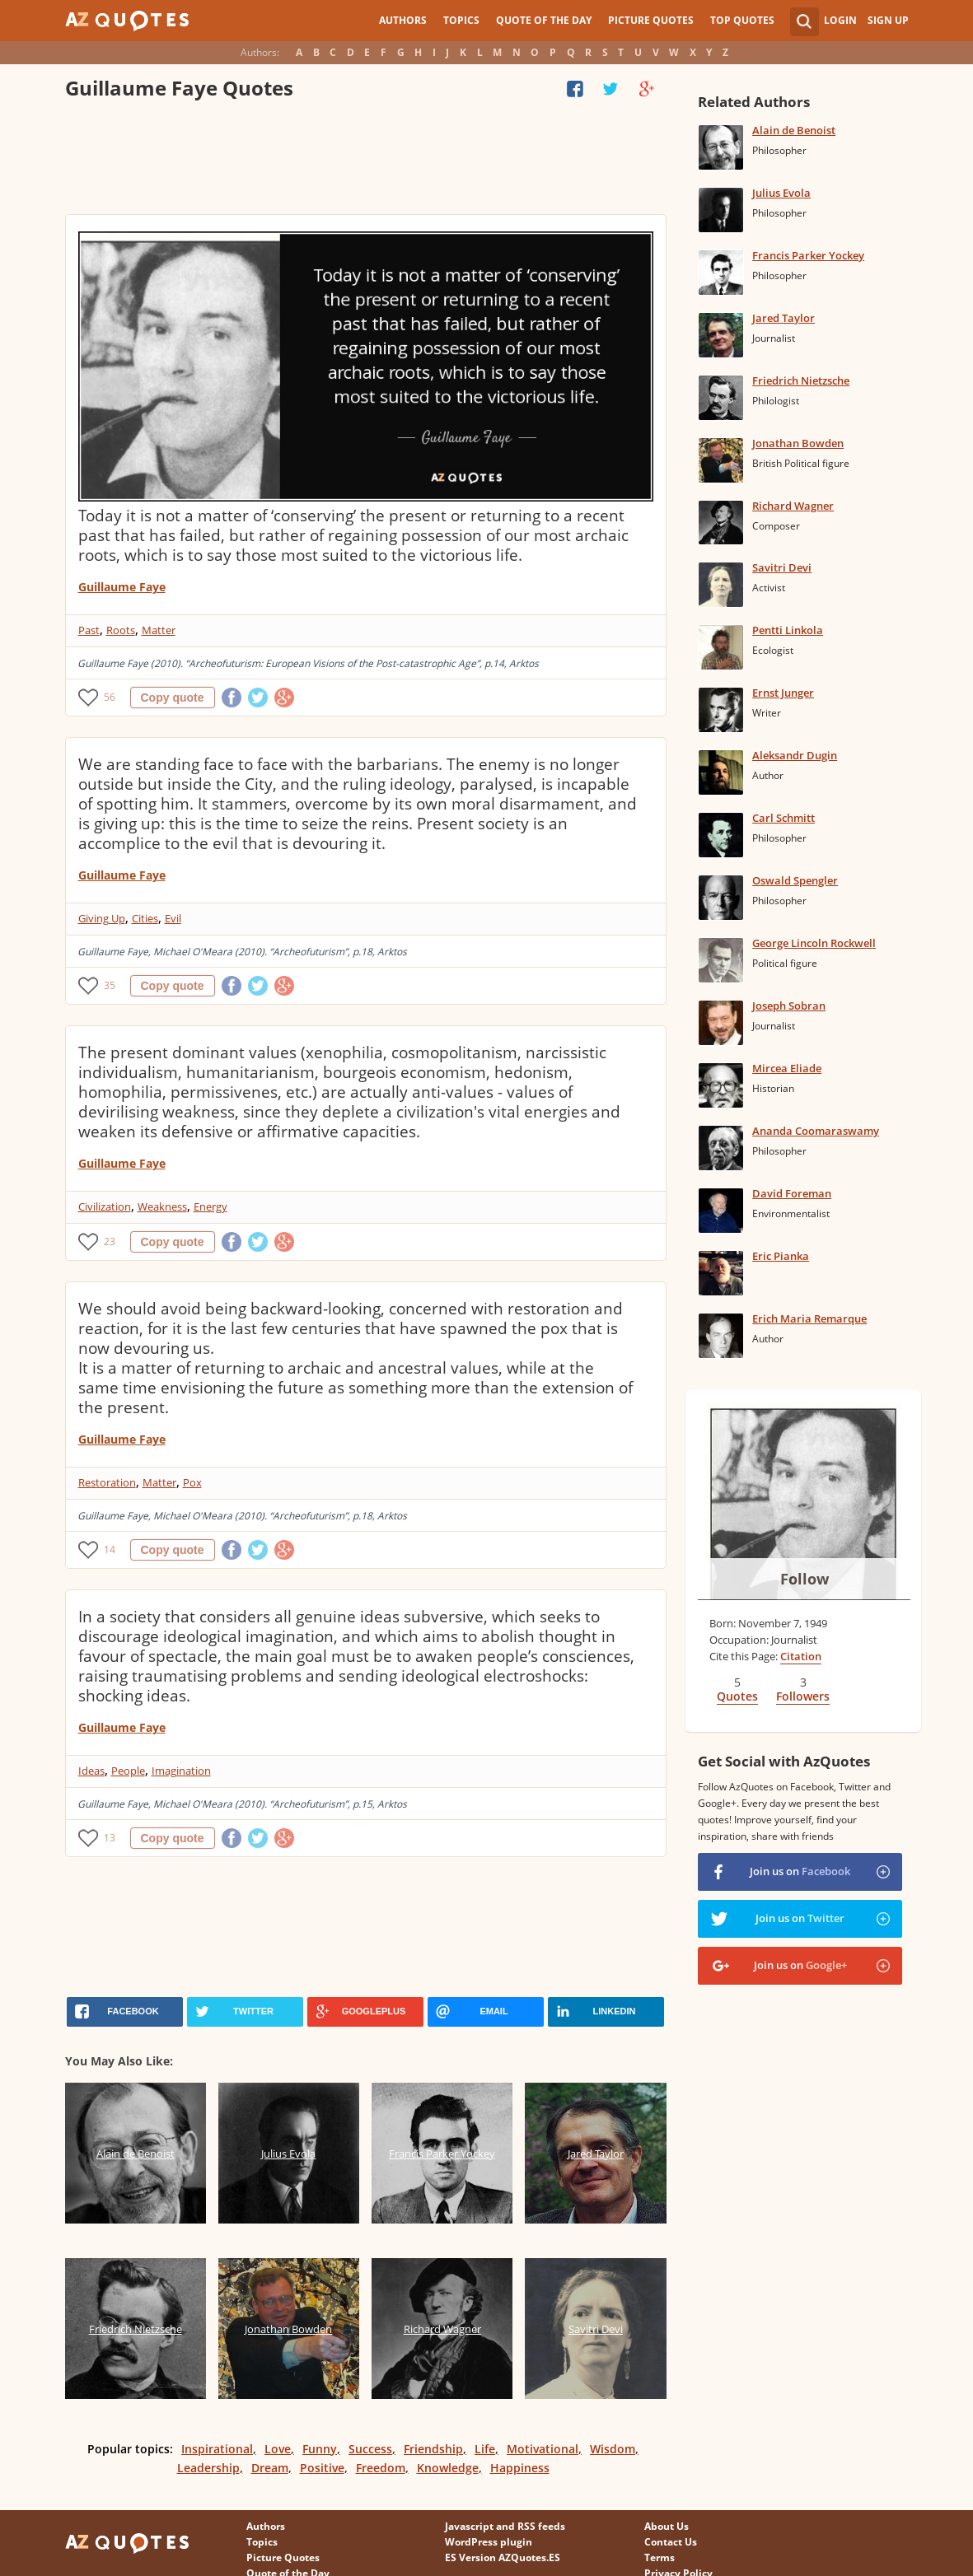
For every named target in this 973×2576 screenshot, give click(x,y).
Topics (461, 20)
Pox (192, 1482)
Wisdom (612, 2449)
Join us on (800, 1871)
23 (109, 1241)
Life (485, 2449)
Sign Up (888, 20)
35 (109, 985)
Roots (120, 630)
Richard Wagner (793, 505)
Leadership (208, 2468)
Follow (804, 1579)
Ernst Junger (783, 692)
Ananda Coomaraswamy (815, 1130)
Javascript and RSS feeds (505, 2526)
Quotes (737, 1696)
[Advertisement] (365, 160)
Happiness (520, 2468)
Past (89, 630)
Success (370, 2449)
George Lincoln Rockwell (814, 943)
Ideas (91, 1770)
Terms (659, 2557)
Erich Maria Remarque (809, 1318)
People (128, 1770)
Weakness (162, 1206)
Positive (322, 2468)
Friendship (433, 2449)
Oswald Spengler (795, 880)
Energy (210, 1206)
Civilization (104, 1206)
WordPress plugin (488, 2542)
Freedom (380, 2468)
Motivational (542, 2449)
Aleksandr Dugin (794, 755)
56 (109, 697)
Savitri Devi (782, 567)
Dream (269, 2468)
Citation (800, 1656)
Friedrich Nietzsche (800, 380)
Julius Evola (781, 192)
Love (277, 2449)
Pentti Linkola (787, 630)
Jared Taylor (783, 317)
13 (109, 1838)
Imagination (181, 1770)
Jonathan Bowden (798, 443)
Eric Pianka (780, 1255)
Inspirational (217, 2449)
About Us (666, 2526)
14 (109, 1549)
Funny (319, 2449)
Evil (173, 918)
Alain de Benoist (793, 130)
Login (840, 20)
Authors (403, 20)
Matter (158, 630)
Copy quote (172, 697)
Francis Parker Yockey (808, 255)
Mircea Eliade (786, 1068)
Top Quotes (742, 20)
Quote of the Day (544, 20)
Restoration (107, 1482)
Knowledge (448, 2468)
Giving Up (101, 918)
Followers (803, 1696)
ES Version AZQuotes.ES (502, 2557)
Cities (145, 918)
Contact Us (670, 2542)
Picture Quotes (651, 20)
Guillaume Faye (122, 587)
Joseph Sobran (789, 1005)
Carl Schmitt (783, 817)
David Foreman (791, 1193)
